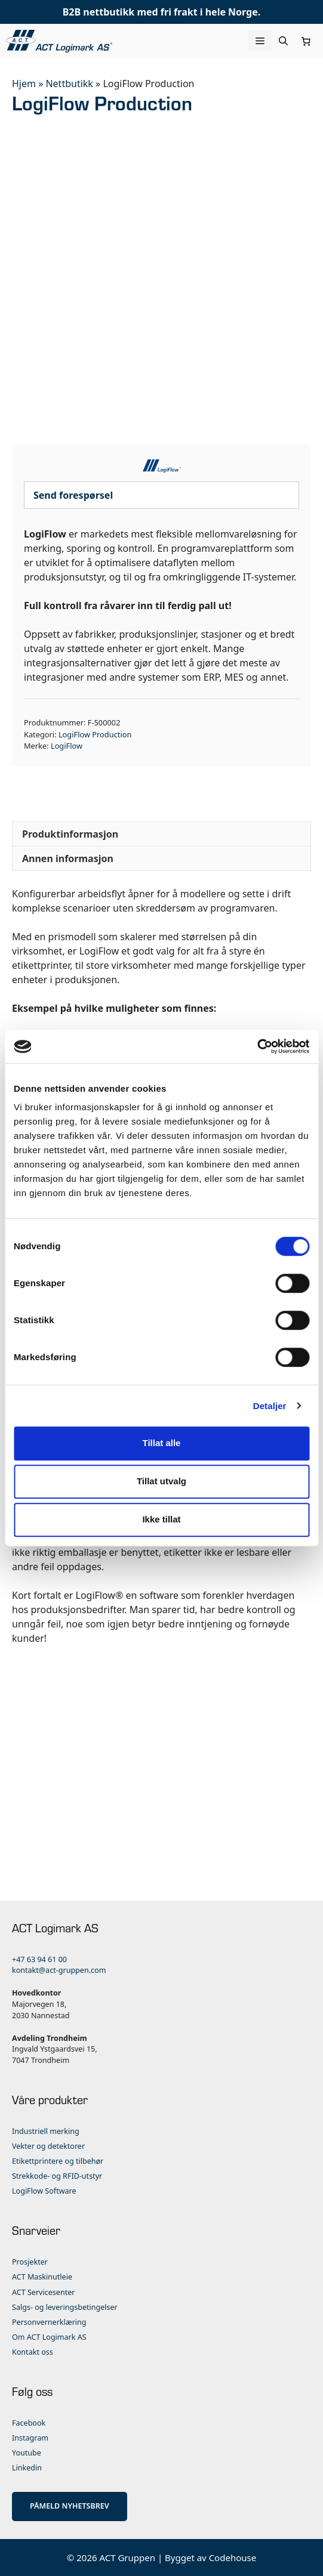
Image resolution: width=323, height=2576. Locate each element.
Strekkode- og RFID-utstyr (57, 2176)
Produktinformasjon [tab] (70, 834)
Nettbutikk (69, 83)
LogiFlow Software (44, 2191)
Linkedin (27, 2468)
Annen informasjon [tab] (67, 858)
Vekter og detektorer (48, 2146)
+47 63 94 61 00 (39, 1959)
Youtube (26, 2453)
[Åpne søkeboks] (283, 40)
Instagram (30, 2438)
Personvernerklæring (49, 2322)
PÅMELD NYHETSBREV (69, 2506)
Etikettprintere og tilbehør (57, 2161)
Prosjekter (30, 2262)
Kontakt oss (32, 2352)
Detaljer (270, 1406)
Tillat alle (162, 1443)
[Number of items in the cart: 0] (306, 41)
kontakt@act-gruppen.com (59, 1970)
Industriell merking (45, 2131)
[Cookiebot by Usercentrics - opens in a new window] (257, 1046)
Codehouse (233, 2557)
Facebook (28, 2423)
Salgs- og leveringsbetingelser (65, 2307)
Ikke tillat (161, 1519)
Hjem (24, 83)
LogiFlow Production (95, 734)
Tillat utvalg (161, 1481)
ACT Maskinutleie (42, 2277)
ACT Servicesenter (43, 2292)
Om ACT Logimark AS (49, 2337)
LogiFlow (66, 745)
